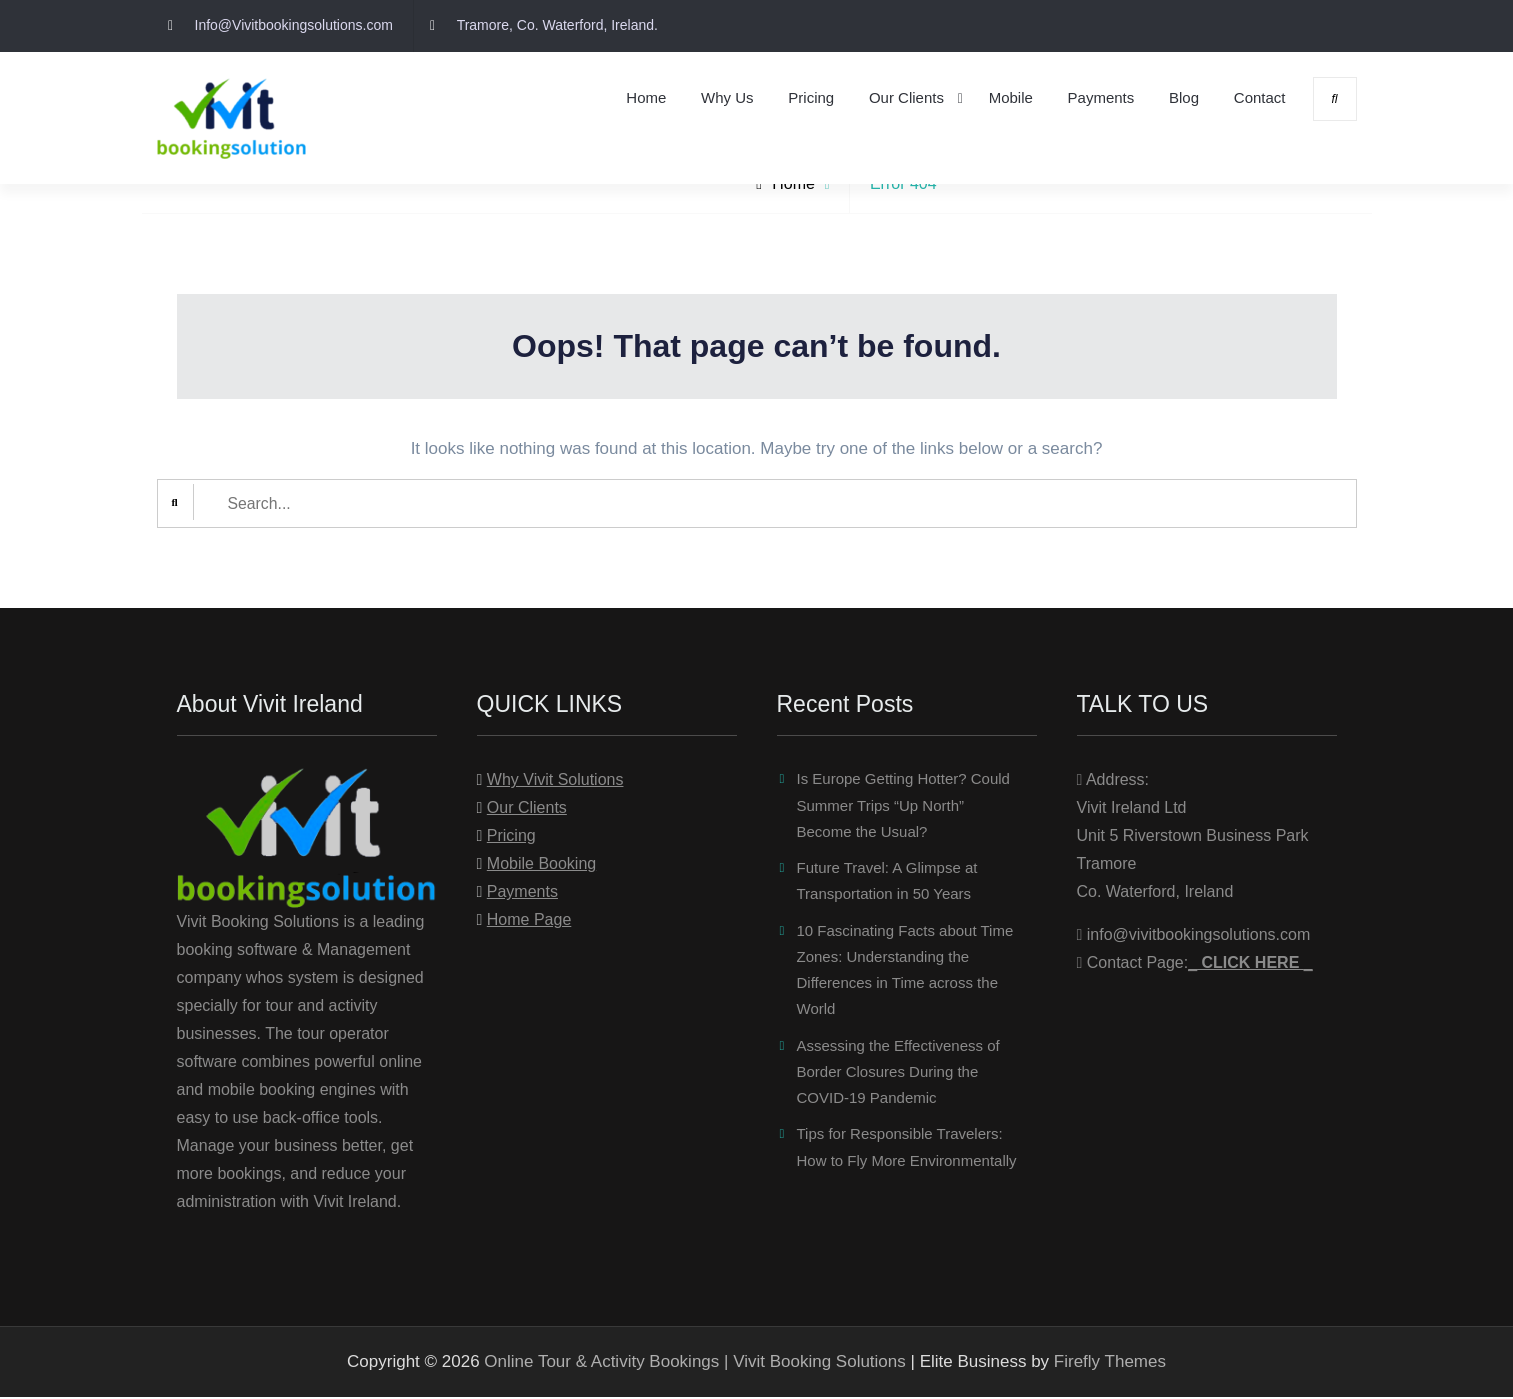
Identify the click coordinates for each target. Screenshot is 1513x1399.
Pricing (811, 97)
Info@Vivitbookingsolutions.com (294, 25)
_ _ (1250, 964)
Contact (1260, 97)
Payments (1101, 97)
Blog (1184, 97)
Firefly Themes (1110, 1363)
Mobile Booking (541, 865)
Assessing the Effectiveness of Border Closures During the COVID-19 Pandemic (898, 1074)
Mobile (1011, 97)
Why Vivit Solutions (555, 781)
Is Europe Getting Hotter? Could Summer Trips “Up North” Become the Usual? (903, 807)
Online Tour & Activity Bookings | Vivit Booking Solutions (694, 1363)
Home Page (529, 921)
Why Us (727, 97)
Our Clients (906, 97)
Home (646, 97)
